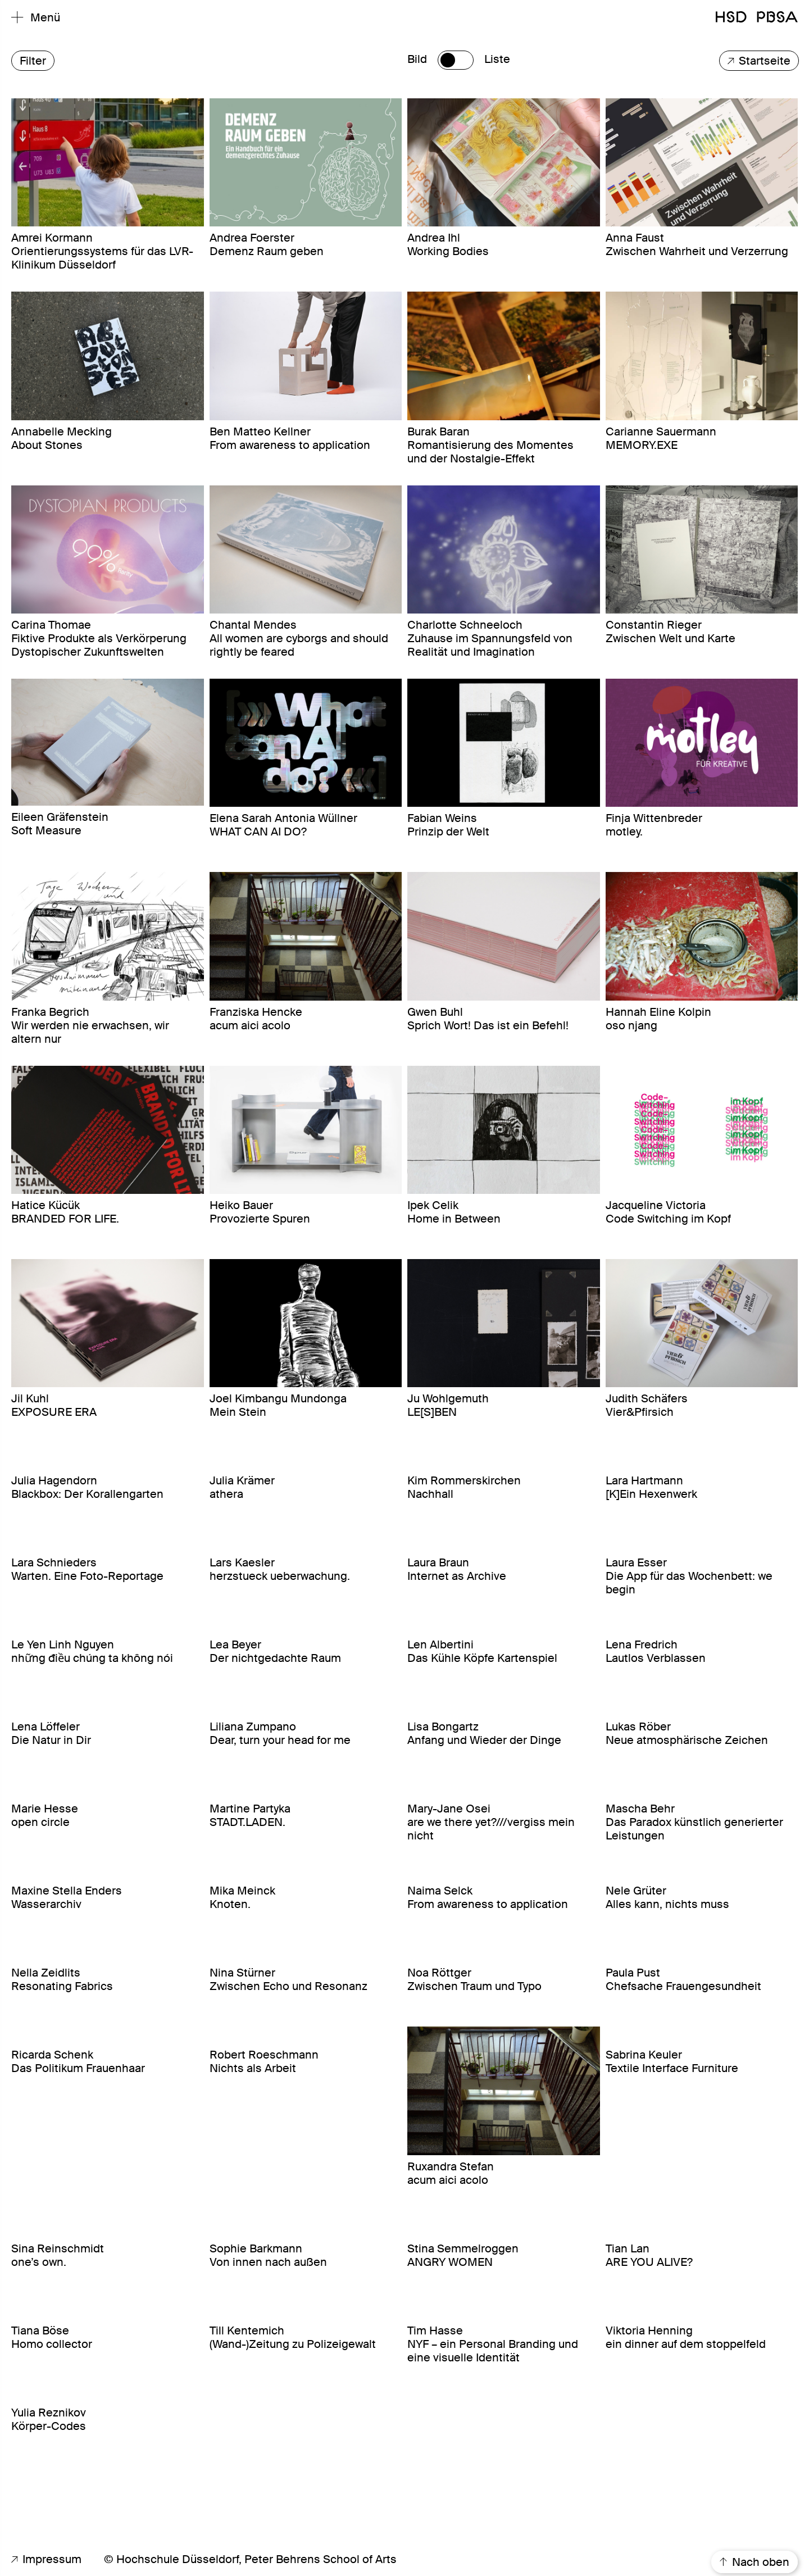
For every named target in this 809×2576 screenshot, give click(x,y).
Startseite (759, 60)
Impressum (46, 2559)
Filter (33, 60)
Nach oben (754, 2562)
